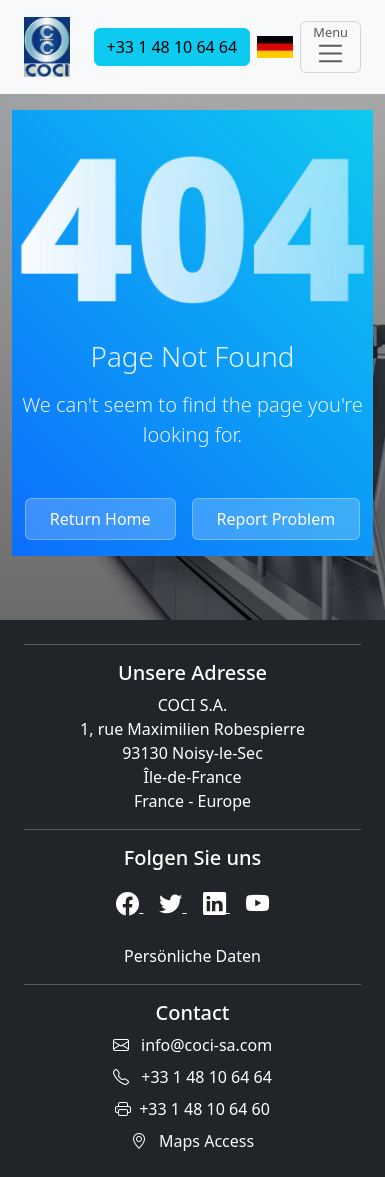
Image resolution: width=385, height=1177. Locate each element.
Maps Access (192, 1141)
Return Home (100, 519)
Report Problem (276, 519)
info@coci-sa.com (192, 1045)
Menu (330, 45)
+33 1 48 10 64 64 (172, 47)
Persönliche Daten (192, 956)
